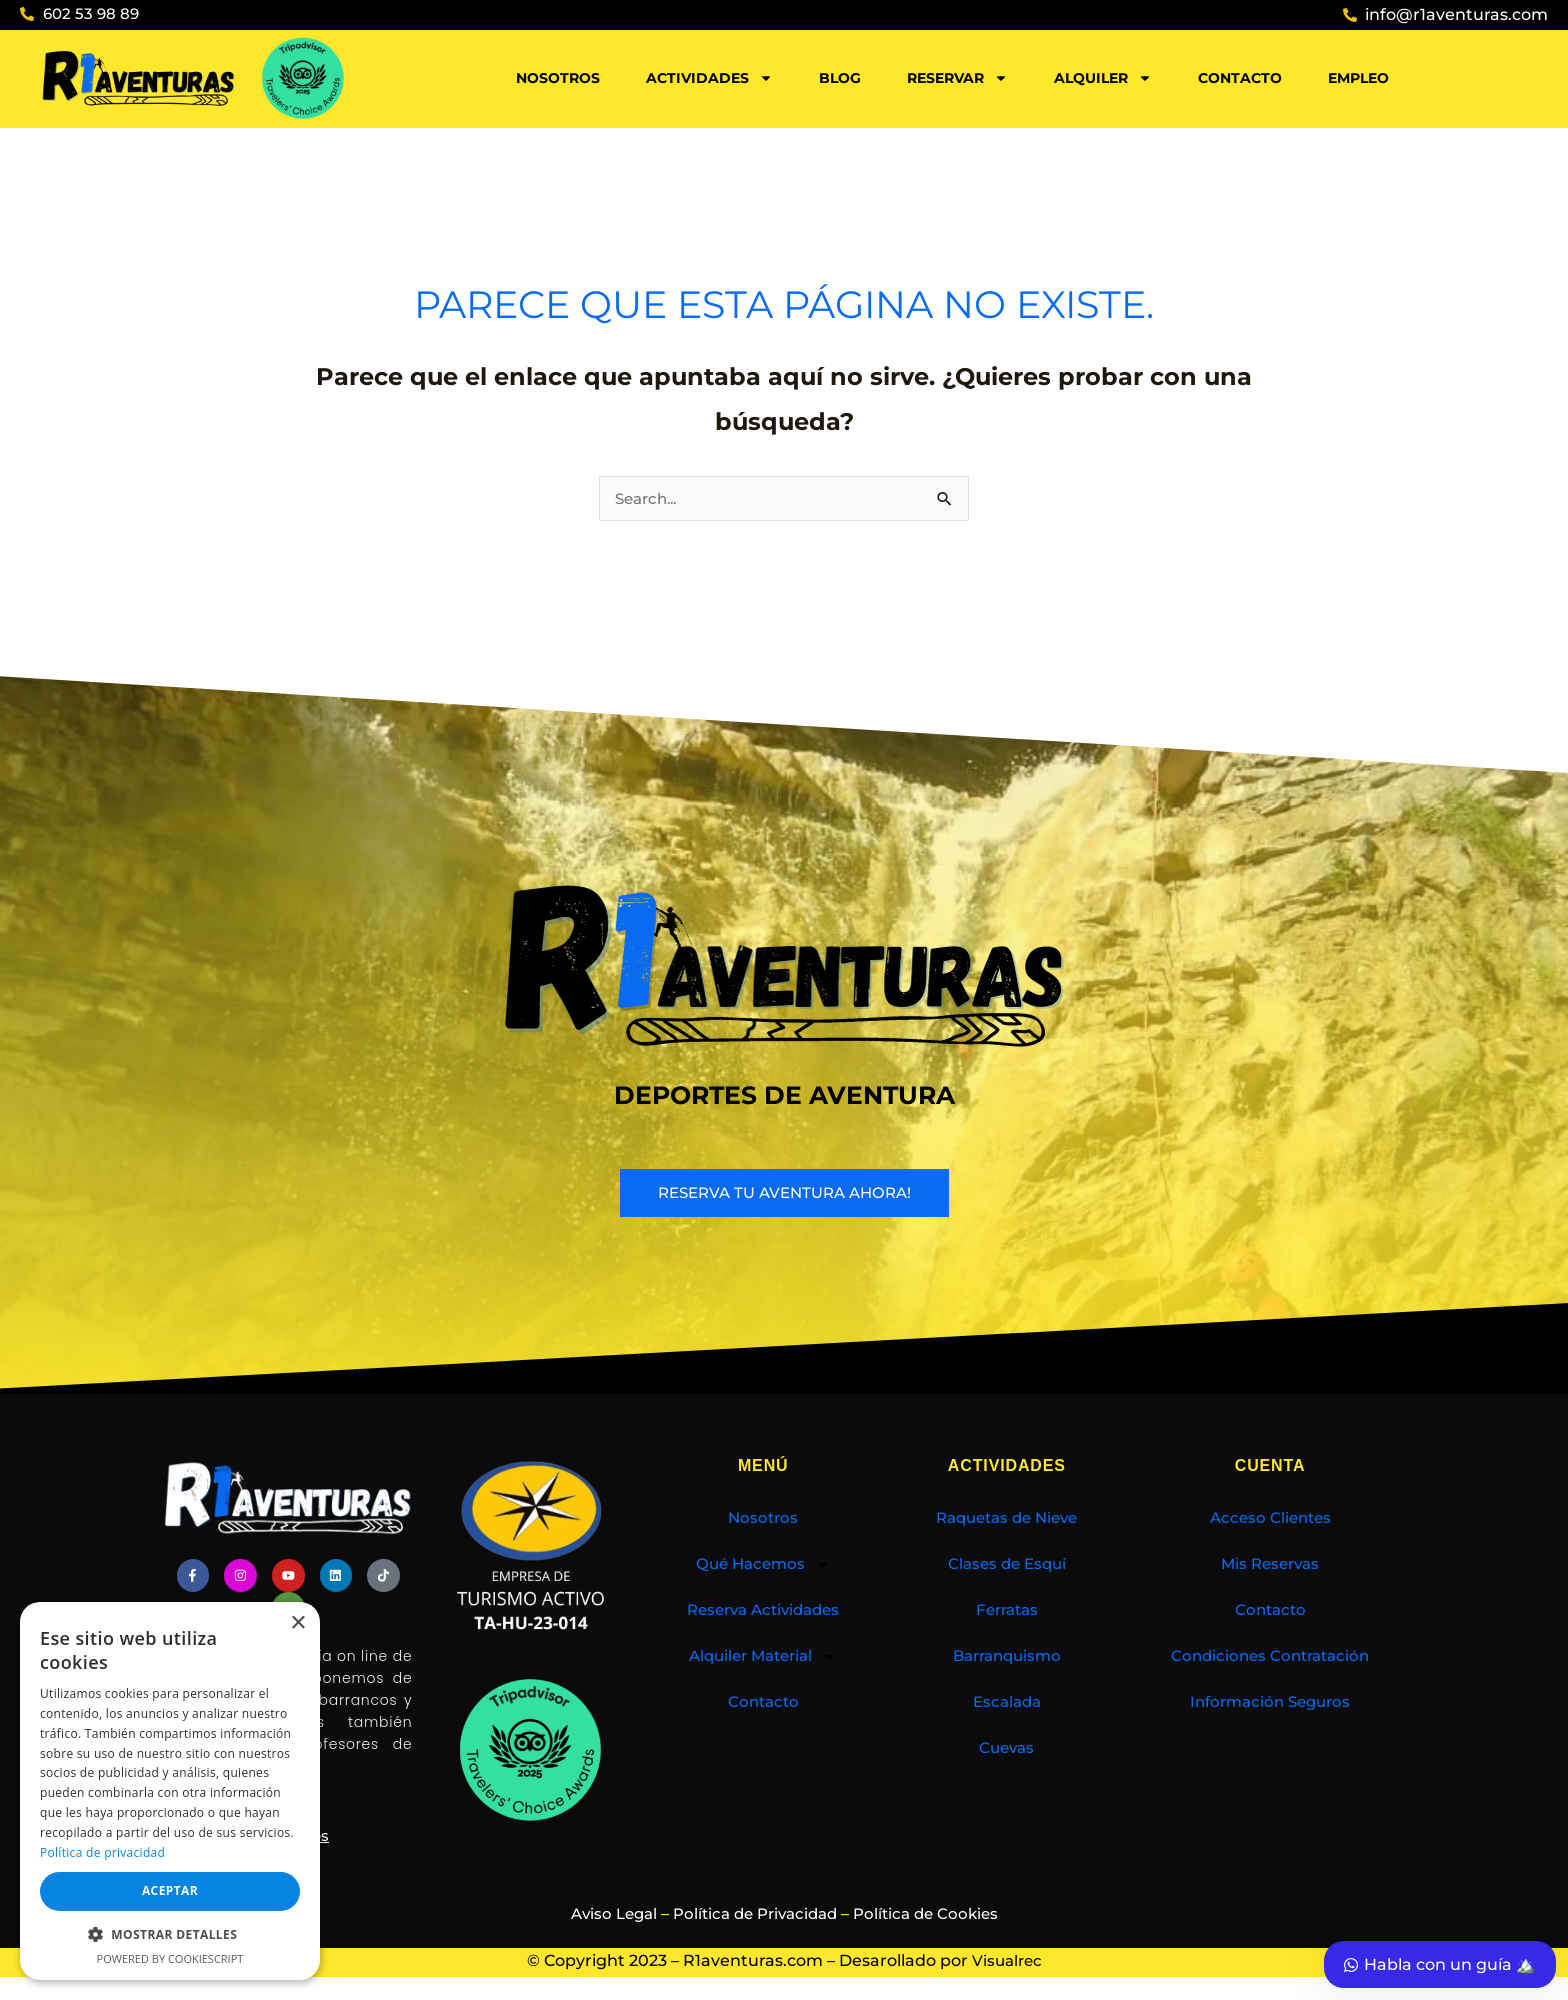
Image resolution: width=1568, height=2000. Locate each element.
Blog (840, 78)
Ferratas (1007, 1611)
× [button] (297, 1623)
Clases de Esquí (1006, 1565)
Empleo (1358, 78)
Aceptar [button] (170, 1890)
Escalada (1006, 1703)
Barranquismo (1006, 1657)
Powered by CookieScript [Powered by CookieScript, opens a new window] (170, 1958)
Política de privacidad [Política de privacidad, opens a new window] (102, 1852)
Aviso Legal (604, 1909)
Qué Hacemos (763, 1566)
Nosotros (558, 78)
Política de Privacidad (754, 1909)
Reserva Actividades (763, 1611)
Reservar (957, 78)
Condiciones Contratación (1270, 1657)
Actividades (709, 78)
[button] (170, 1935)
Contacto (1240, 78)
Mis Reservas (1270, 1565)
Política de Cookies (934, 1909)
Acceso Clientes (1270, 1519)
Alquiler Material (763, 1658)
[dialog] (170, 1791)
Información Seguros (1270, 1703)
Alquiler (1103, 78)
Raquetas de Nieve (1007, 1519)
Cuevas (1006, 1749)
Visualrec (1007, 1956)
